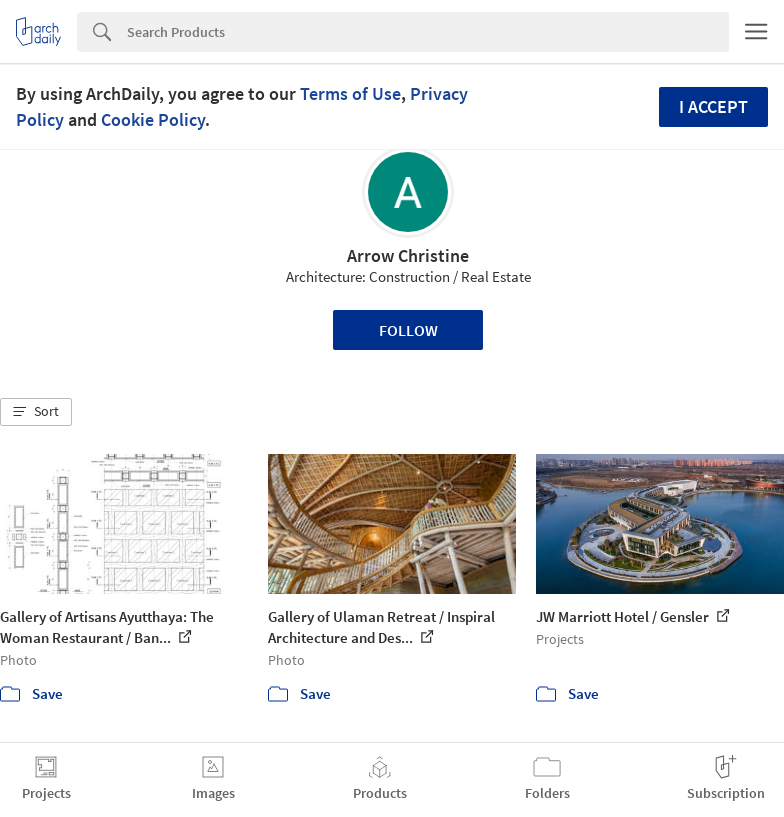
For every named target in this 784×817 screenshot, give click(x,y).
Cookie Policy (153, 119)
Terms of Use (350, 93)
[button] (36, 412)
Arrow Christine (408, 255)
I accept (713, 106)
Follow (408, 330)
